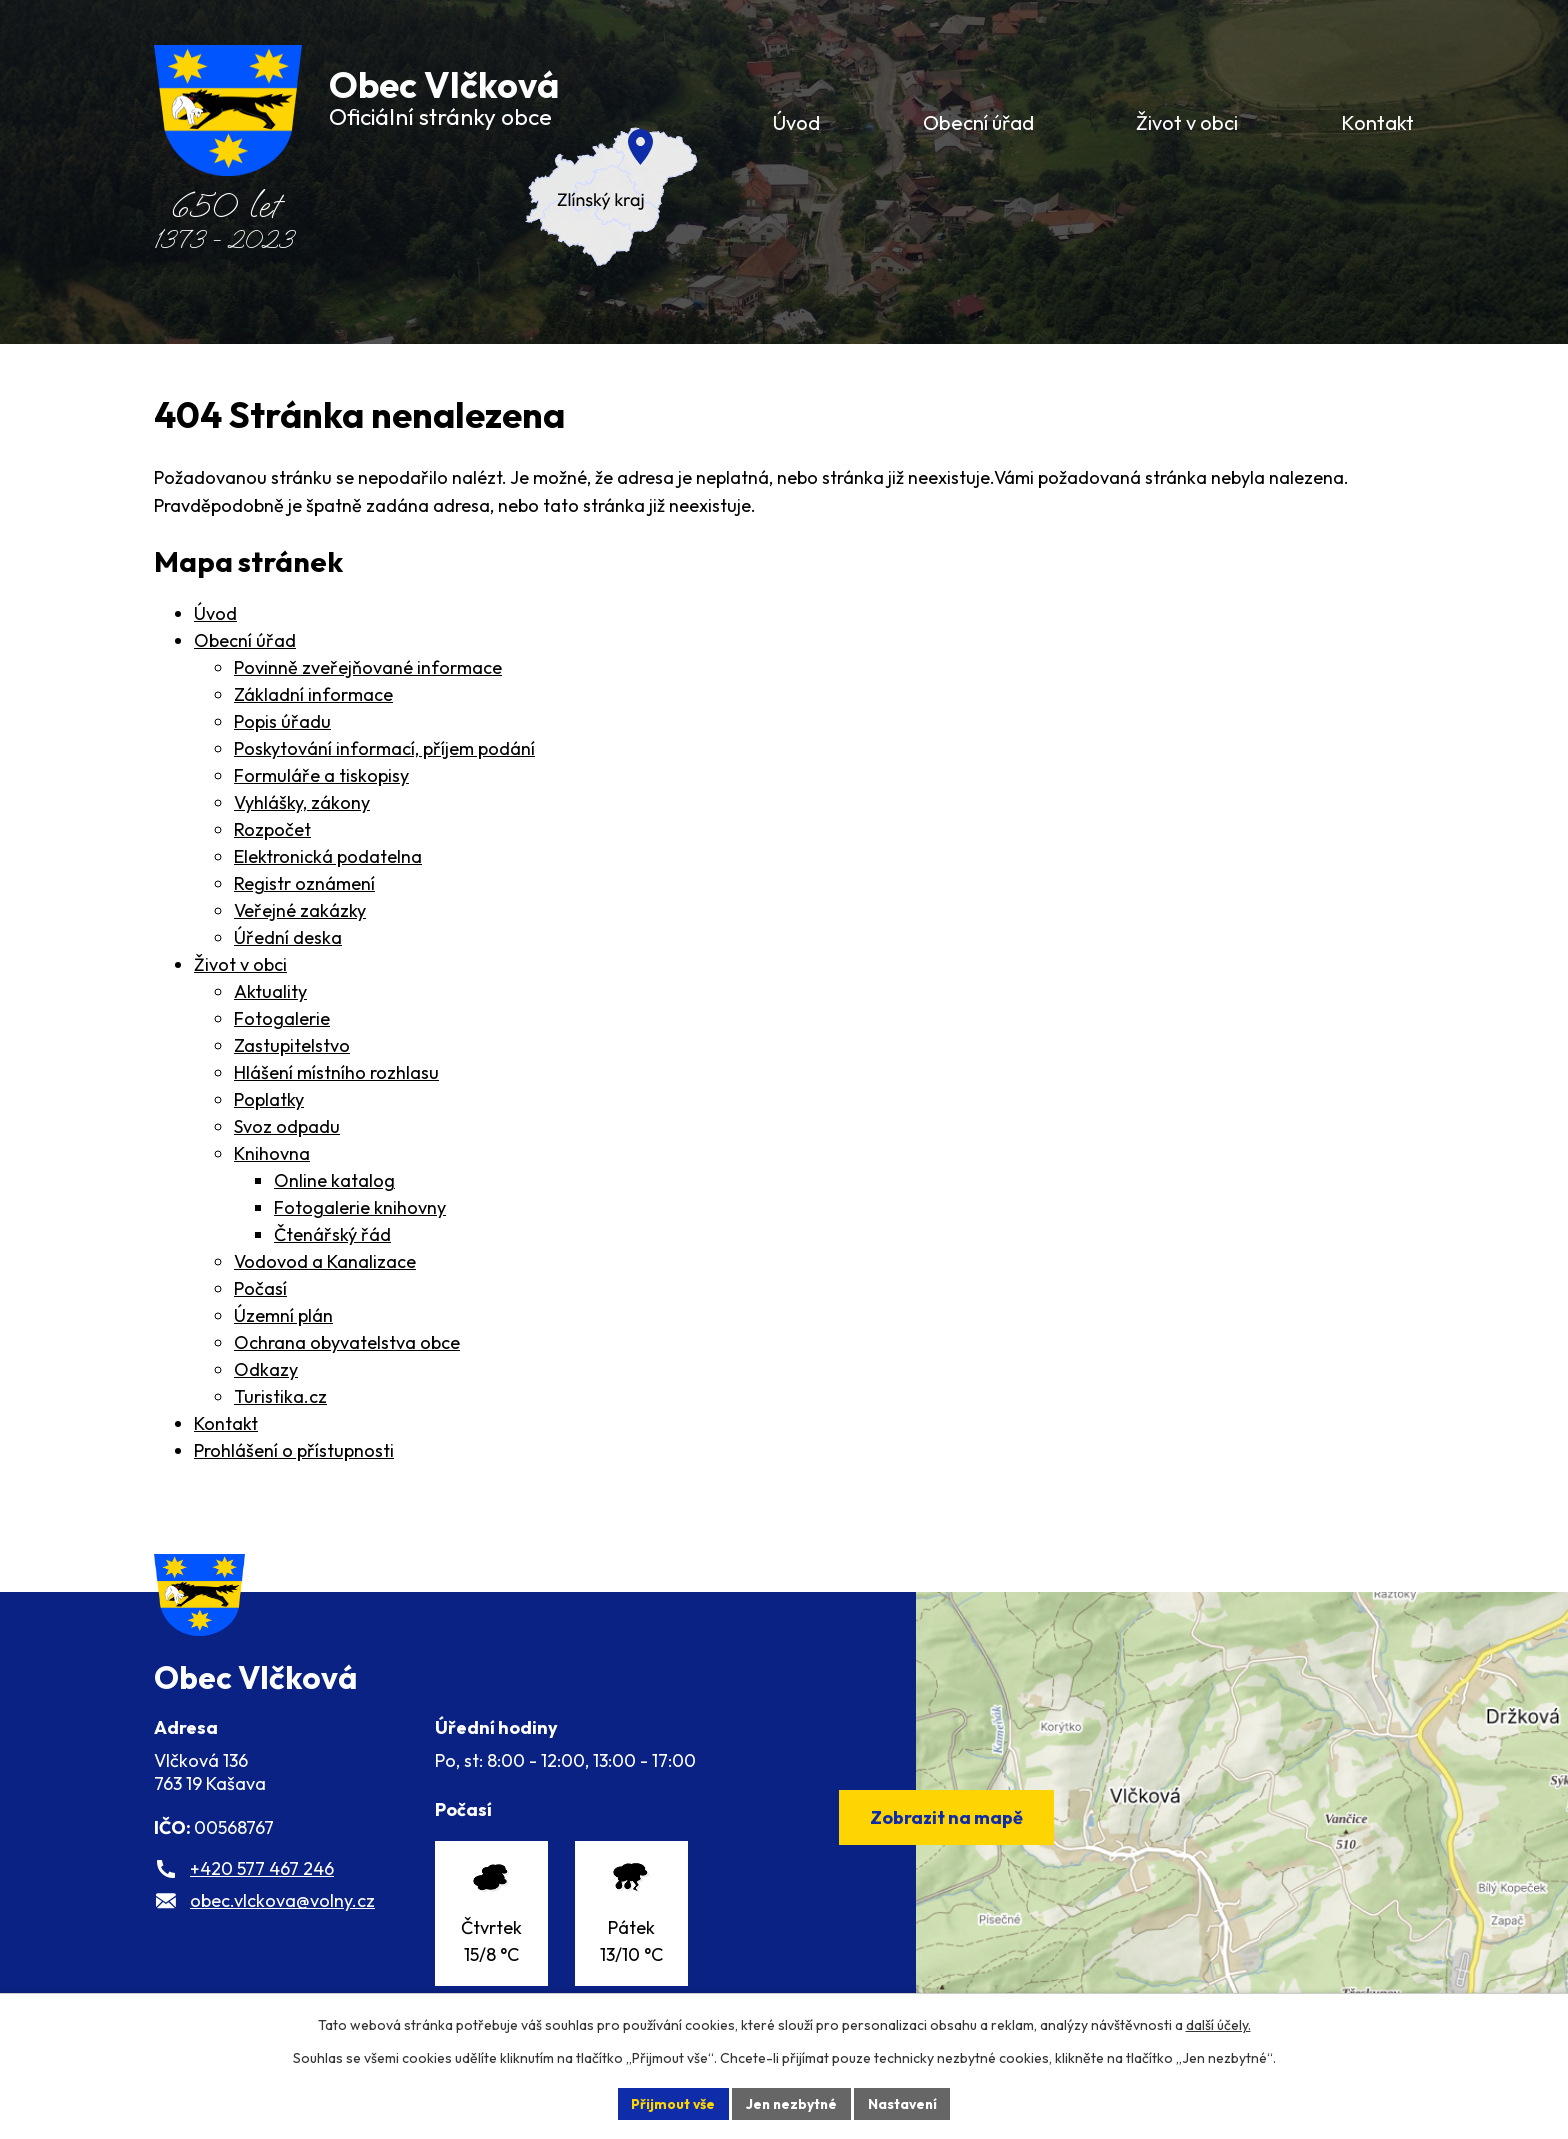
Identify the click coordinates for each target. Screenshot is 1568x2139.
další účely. (1218, 2025)
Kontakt (226, 1423)
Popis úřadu (282, 721)
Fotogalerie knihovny (360, 1207)
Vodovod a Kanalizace (325, 1261)
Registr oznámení (304, 883)
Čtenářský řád (332, 1234)
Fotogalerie (282, 1018)
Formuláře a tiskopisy (321, 775)
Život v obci (240, 964)
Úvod (215, 613)
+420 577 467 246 (262, 1883)
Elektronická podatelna (328, 856)
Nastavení (904, 2103)
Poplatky (269, 1099)
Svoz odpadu (287, 1126)
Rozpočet (272, 829)
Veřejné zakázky (300, 910)
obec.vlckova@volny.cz (282, 1915)
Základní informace (313, 694)
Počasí (260, 1288)
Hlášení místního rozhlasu (336, 1072)
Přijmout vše (670, 2103)
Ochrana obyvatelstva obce (347, 1342)
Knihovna (272, 1153)
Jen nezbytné (791, 2103)
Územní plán (283, 1315)
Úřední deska (288, 937)
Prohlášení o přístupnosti (294, 1450)
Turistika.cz (280, 1396)
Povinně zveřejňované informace (368, 667)
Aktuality (270, 991)
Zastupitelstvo (292, 1045)
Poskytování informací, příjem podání (384, 748)
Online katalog (334, 1180)
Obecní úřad (245, 640)
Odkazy (266, 1369)
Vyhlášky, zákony (302, 802)
